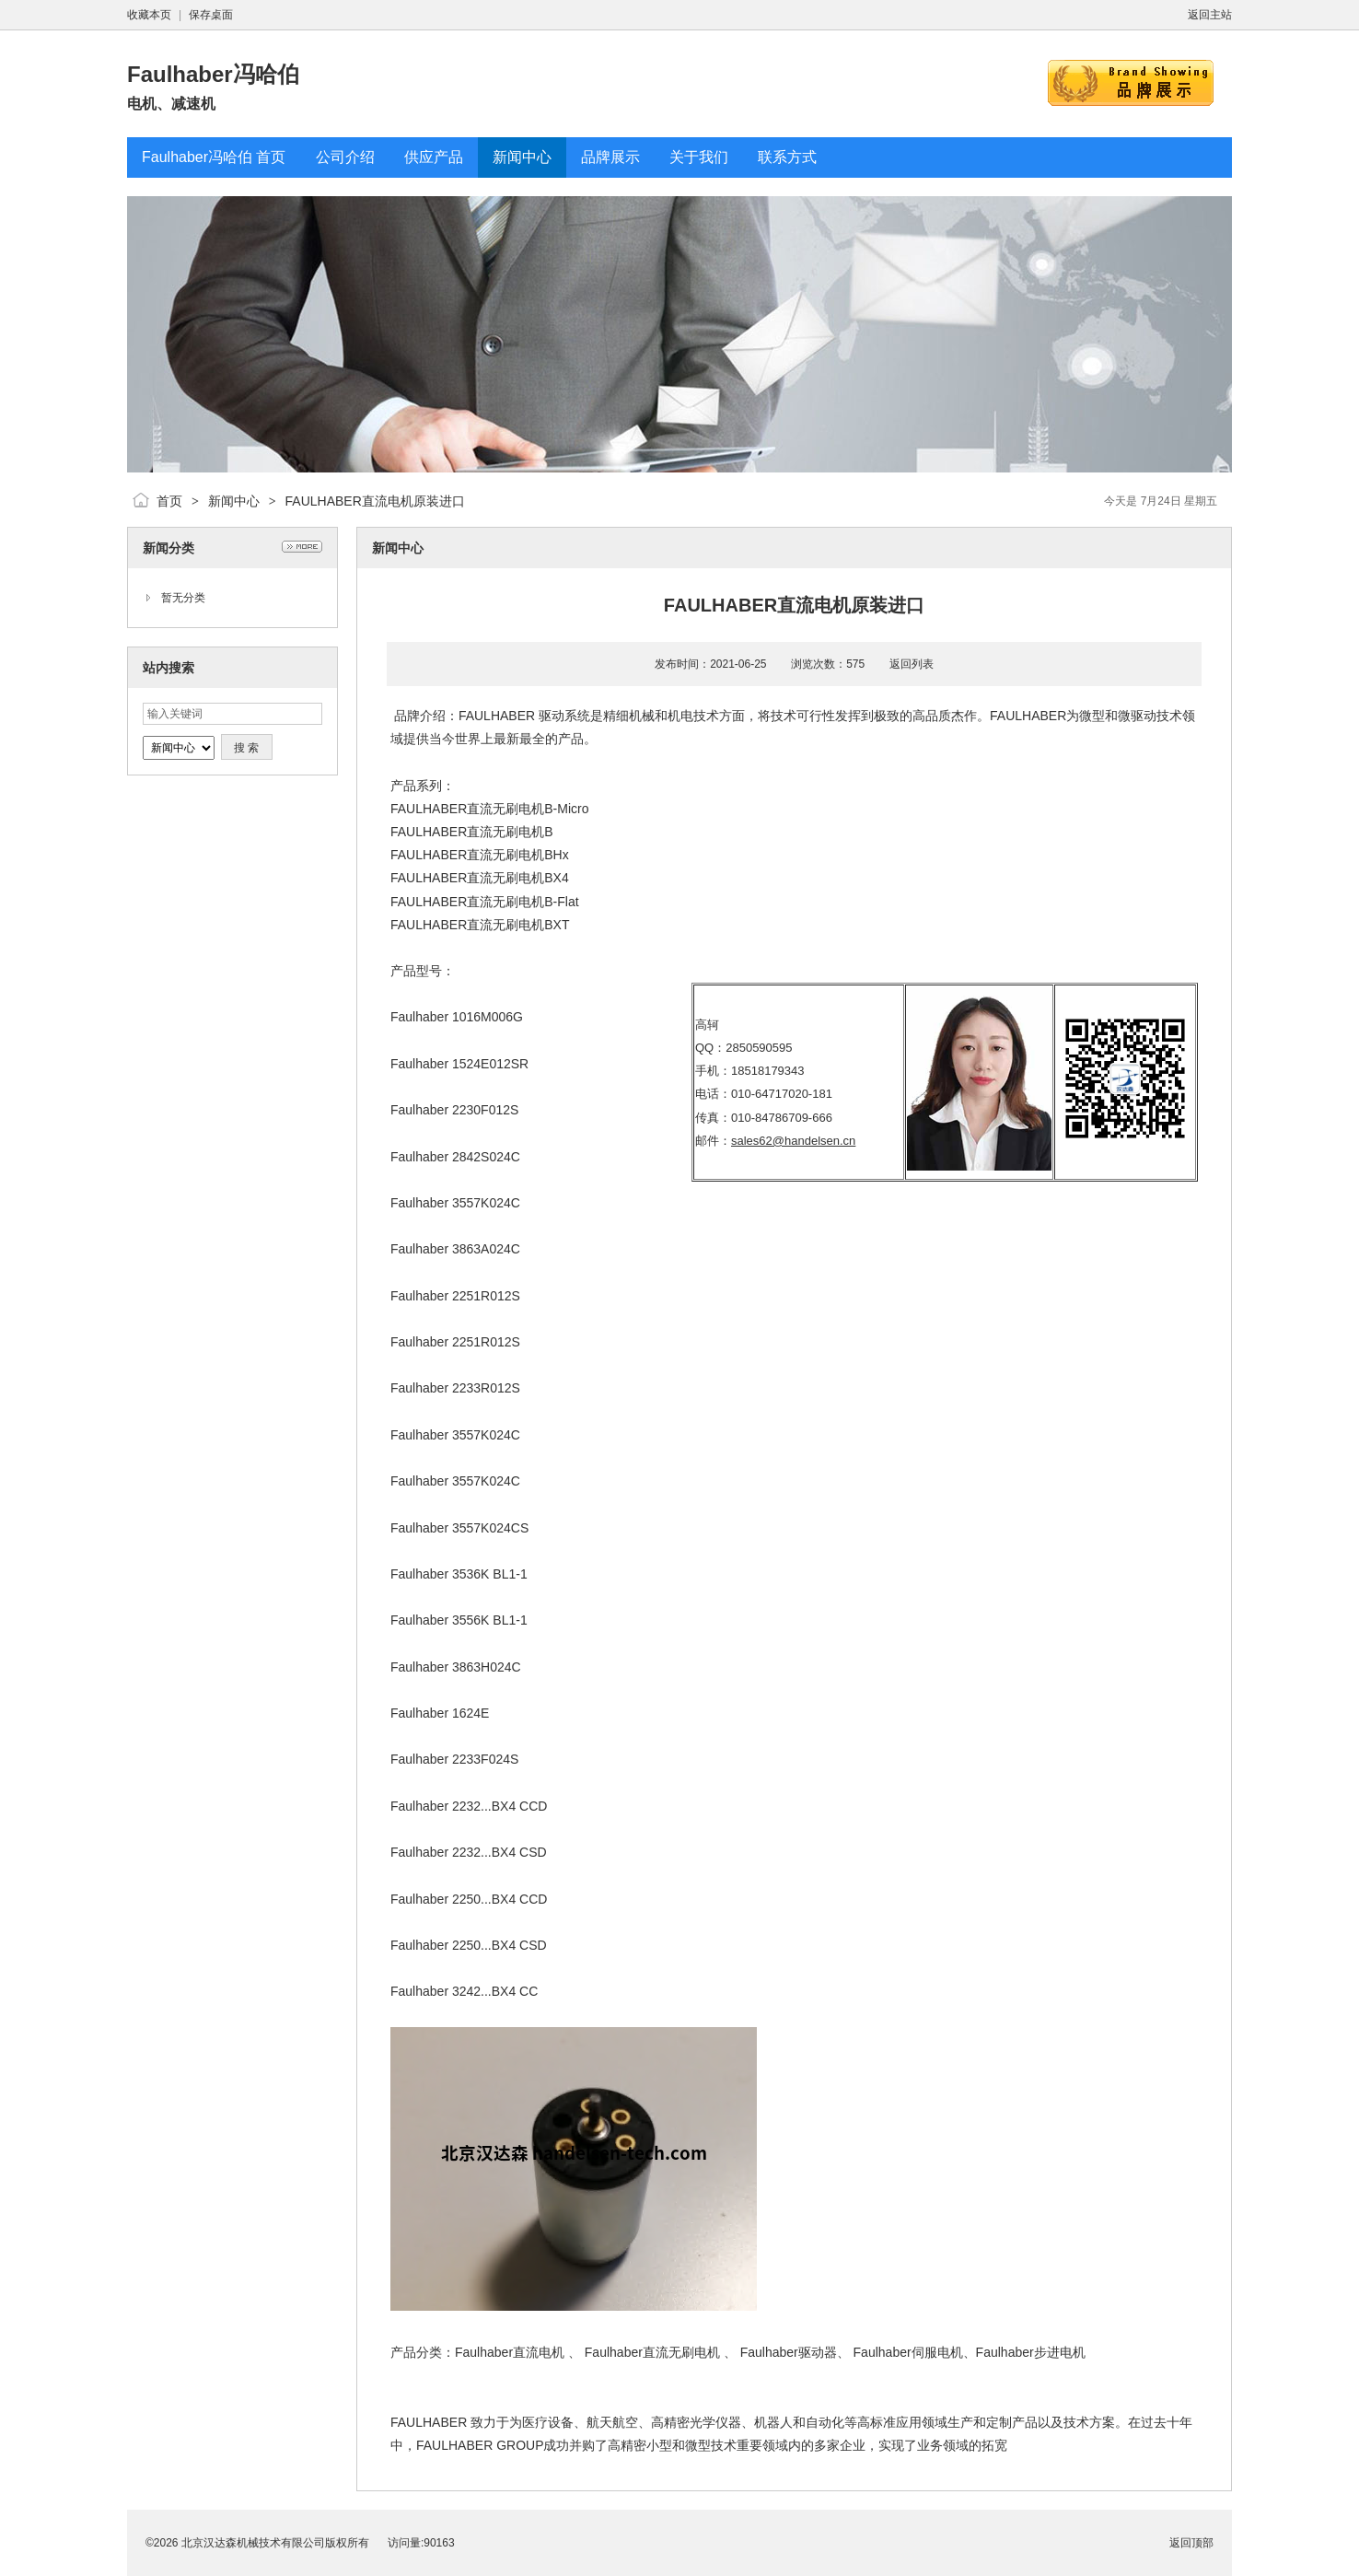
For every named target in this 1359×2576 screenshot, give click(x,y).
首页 (169, 501)
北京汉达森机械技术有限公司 (253, 2542)
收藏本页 (149, 14)
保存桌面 (211, 14)
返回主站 (1210, 14)
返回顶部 (1191, 2542)
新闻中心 (234, 501)
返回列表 (911, 664)
